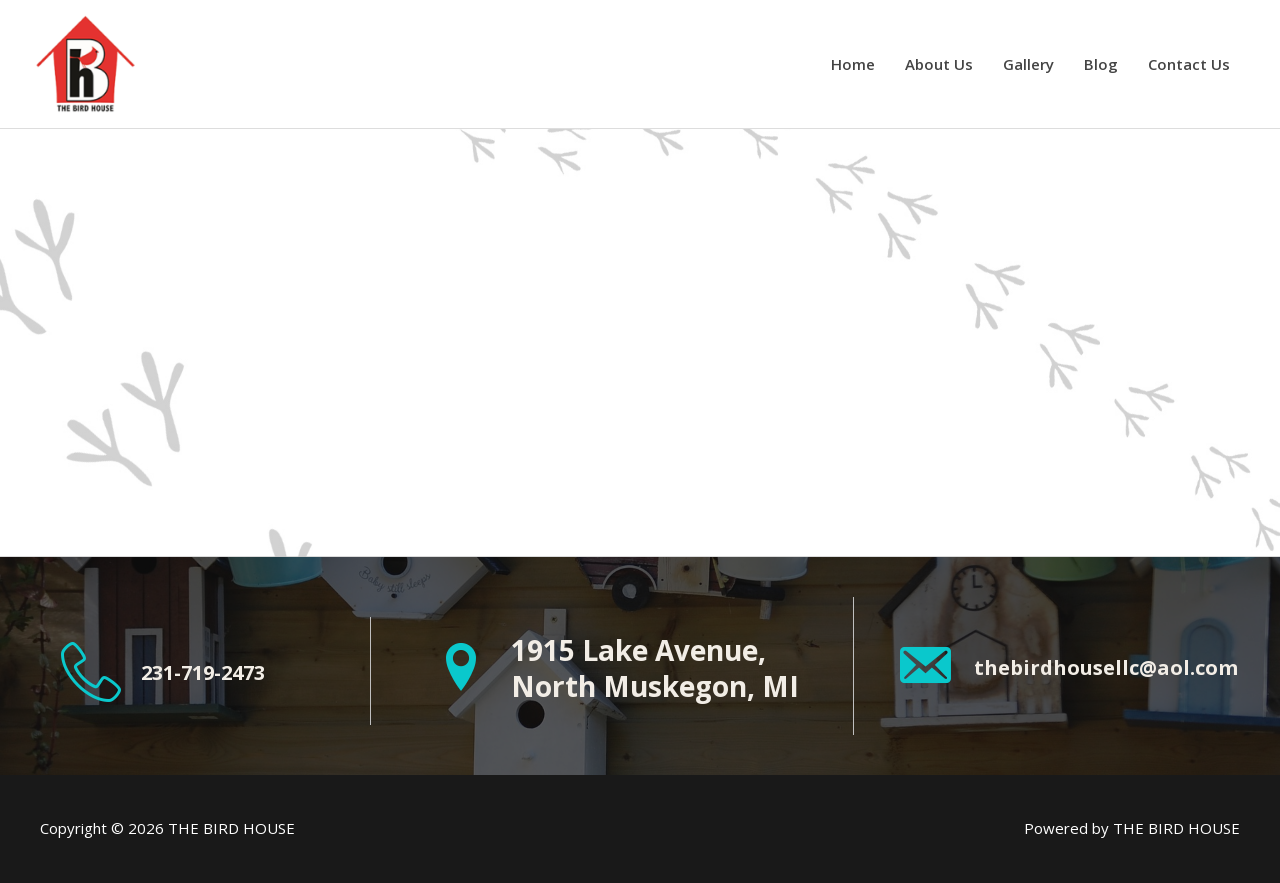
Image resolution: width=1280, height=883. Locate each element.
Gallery (1028, 64)
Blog (1101, 64)
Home (853, 64)
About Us (939, 64)
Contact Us (1189, 64)
